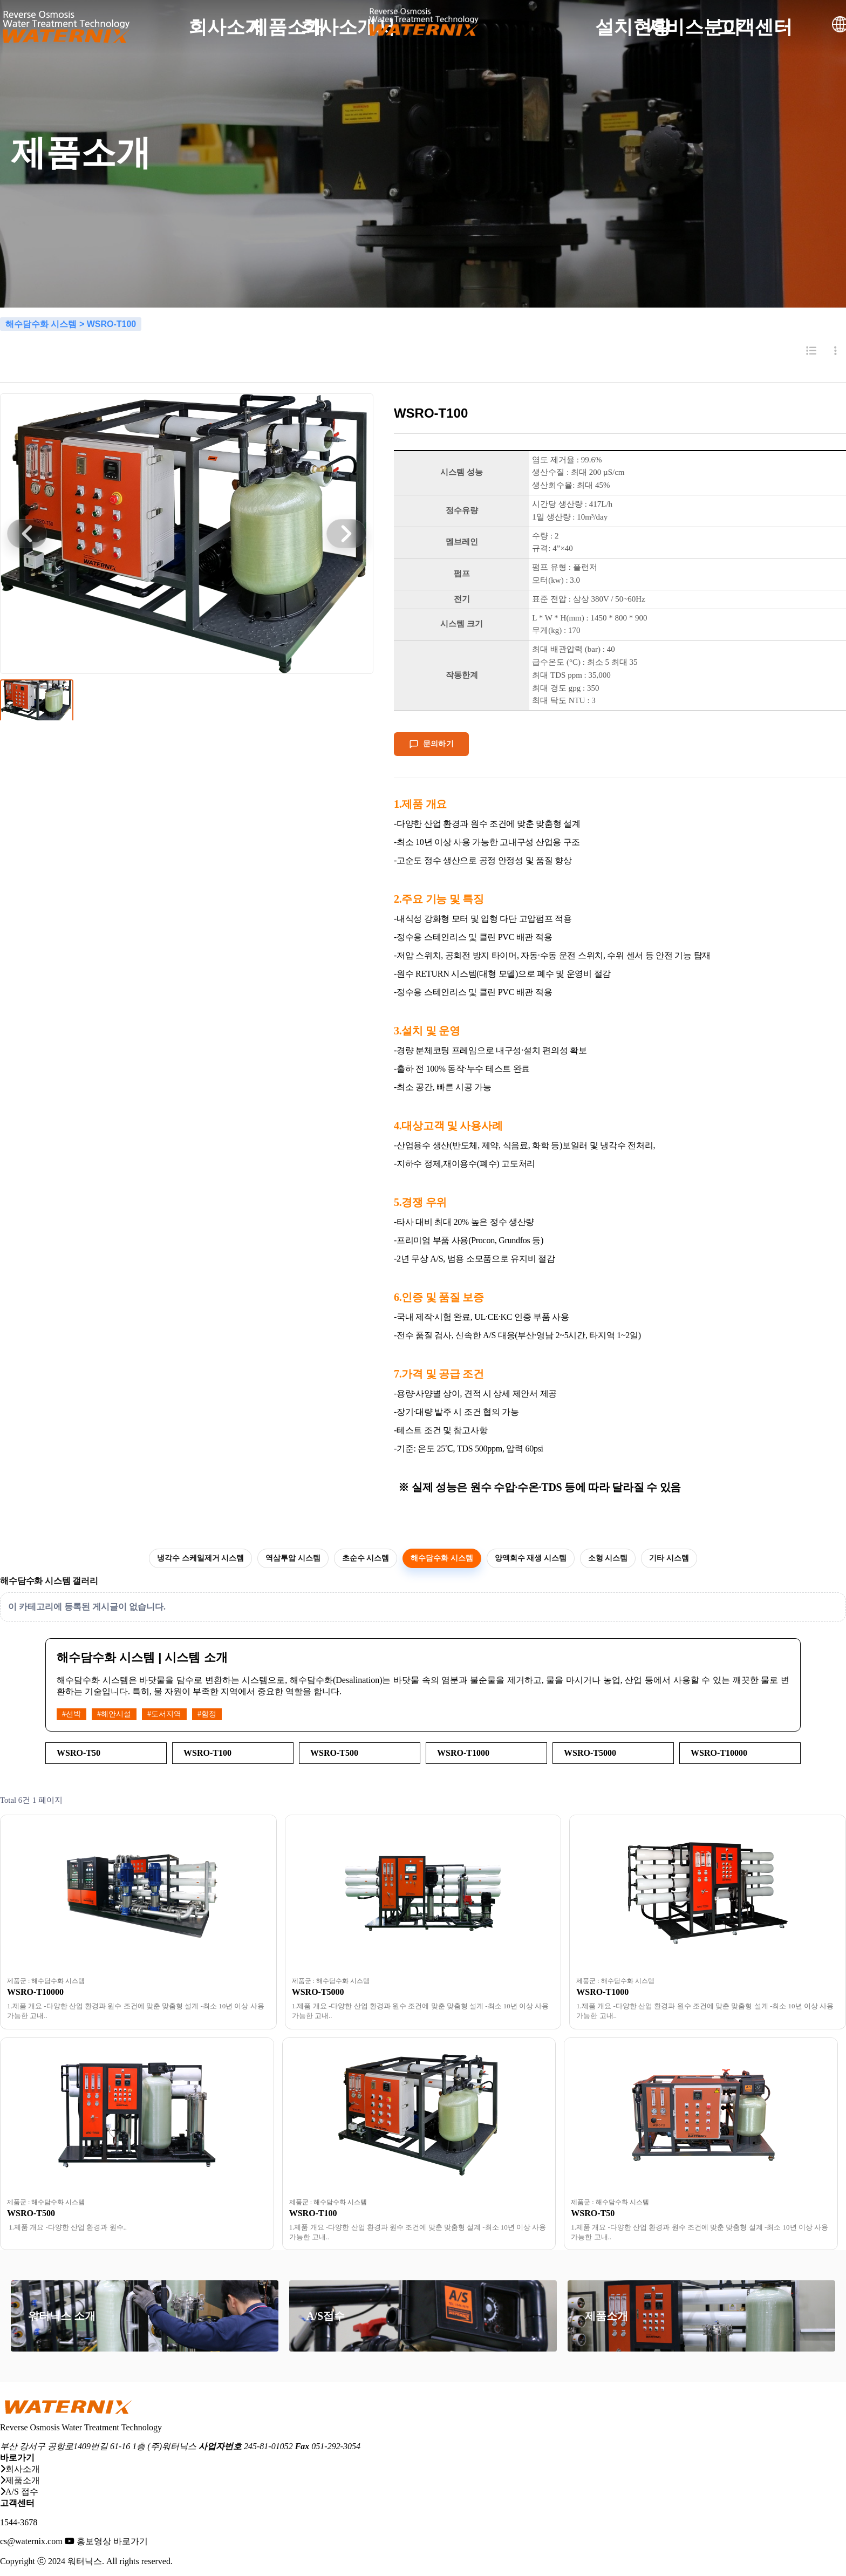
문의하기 (431, 744)
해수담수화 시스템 (442, 1558)
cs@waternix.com (31, 2541)
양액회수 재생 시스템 (531, 1558)
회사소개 (20, 2468)
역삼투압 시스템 (292, 1558)
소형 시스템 (608, 1558)
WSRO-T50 (593, 2213)
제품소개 (606, 2316)
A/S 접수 (19, 2491)
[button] (27, 533)
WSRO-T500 (31, 2213)
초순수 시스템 (366, 1558)
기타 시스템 (669, 1558)
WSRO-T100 (313, 2213)
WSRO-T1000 (602, 1991)
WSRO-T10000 (35, 1991)
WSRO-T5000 (318, 1991)
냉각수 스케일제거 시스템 (200, 1558)
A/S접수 (325, 2316)
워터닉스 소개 (61, 2316)
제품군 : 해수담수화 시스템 (46, 1981)
